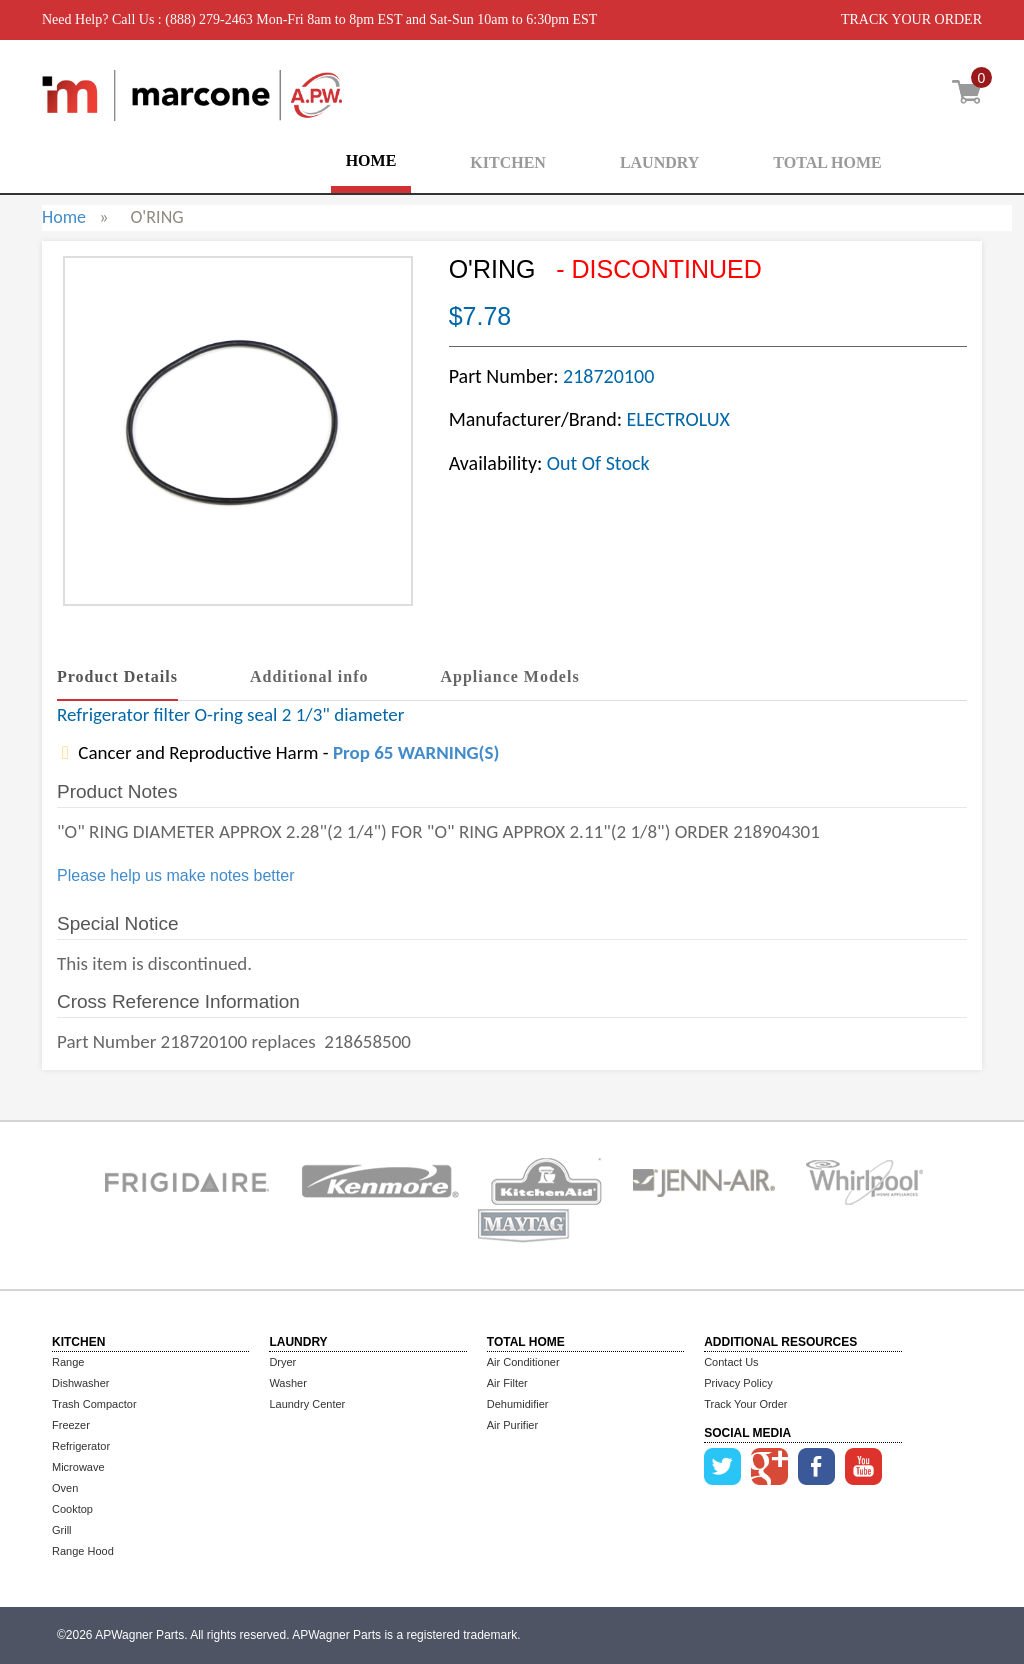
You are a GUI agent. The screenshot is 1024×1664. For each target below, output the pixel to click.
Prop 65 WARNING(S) (416, 752)
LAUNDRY (659, 162)
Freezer (71, 1425)
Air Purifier (512, 1425)
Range (68, 1362)
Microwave (78, 1467)
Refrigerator (81, 1446)
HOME (371, 160)
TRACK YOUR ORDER (911, 19)
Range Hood (83, 1551)
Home (64, 217)
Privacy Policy (738, 1383)
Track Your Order (745, 1404)
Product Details (117, 676)
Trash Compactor (94, 1404)
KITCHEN (508, 162)
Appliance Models (510, 676)
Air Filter (507, 1383)
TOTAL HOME (827, 162)
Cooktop (72, 1509)
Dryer (282, 1362)
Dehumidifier (518, 1404)
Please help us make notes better (175, 875)
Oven (65, 1488)
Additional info (309, 676)
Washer (288, 1383)
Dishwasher (80, 1383)
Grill (62, 1530)
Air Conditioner (523, 1362)
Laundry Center (307, 1404)
